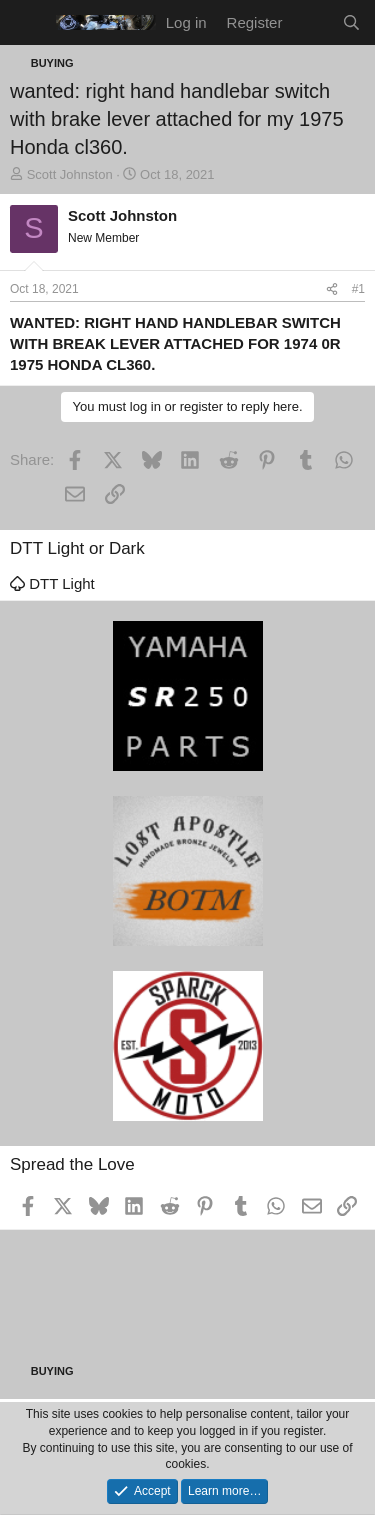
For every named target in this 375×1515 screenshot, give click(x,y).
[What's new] (311, 22)
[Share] (332, 289)
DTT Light (52, 583)
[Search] (351, 22)
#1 (358, 289)
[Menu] (27, 23)
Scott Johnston (70, 174)
